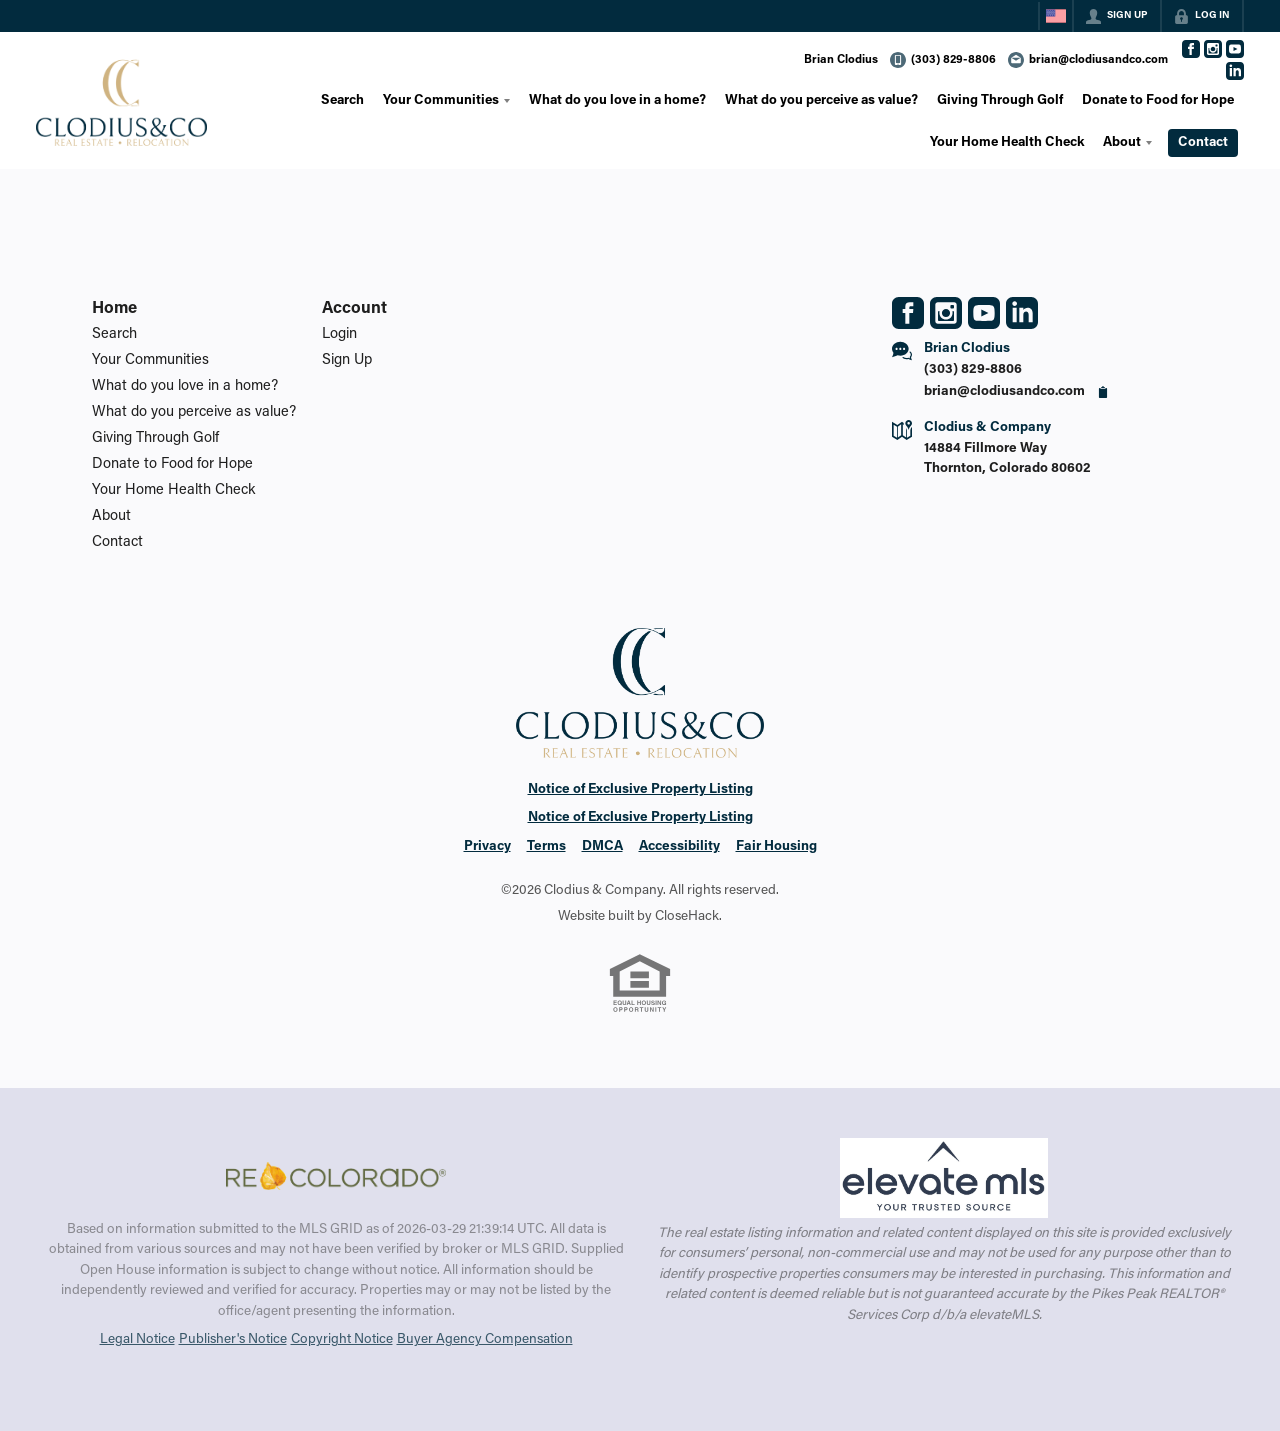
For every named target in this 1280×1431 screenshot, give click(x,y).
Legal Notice (137, 1340)
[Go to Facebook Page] (1191, 49)
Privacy (487, 847)
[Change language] (1056, 16)
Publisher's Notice (233, 1340)
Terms (546, 847)
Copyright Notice (342, 1340)
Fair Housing (776, 847)
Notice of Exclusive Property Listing (640, 790)
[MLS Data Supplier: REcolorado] (336, 1176)
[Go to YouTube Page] (1235, 49)
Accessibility (679, 847)
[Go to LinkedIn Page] (1235, 71)
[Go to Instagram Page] (1213, 49)
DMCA (602, 847)
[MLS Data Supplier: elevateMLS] (943, 1178)
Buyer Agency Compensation (485, 1340)
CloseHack (687, 917)
